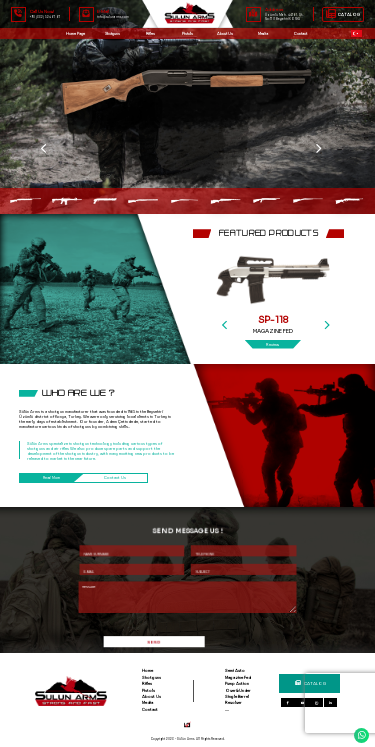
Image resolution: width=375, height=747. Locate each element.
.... (227, 709)
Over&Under (238, 690)
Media (147, 702)
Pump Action (237, 683)
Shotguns (151, 677)
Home (147, 670)
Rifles (150, 33)
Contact (150, 709)
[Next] (334, 297)
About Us (225, 33)
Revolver (233, 702)
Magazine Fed (238, 677)
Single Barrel (237, 696)
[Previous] (233, 297)
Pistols (187, 33)
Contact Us (116, 477)
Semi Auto (235, 670)
